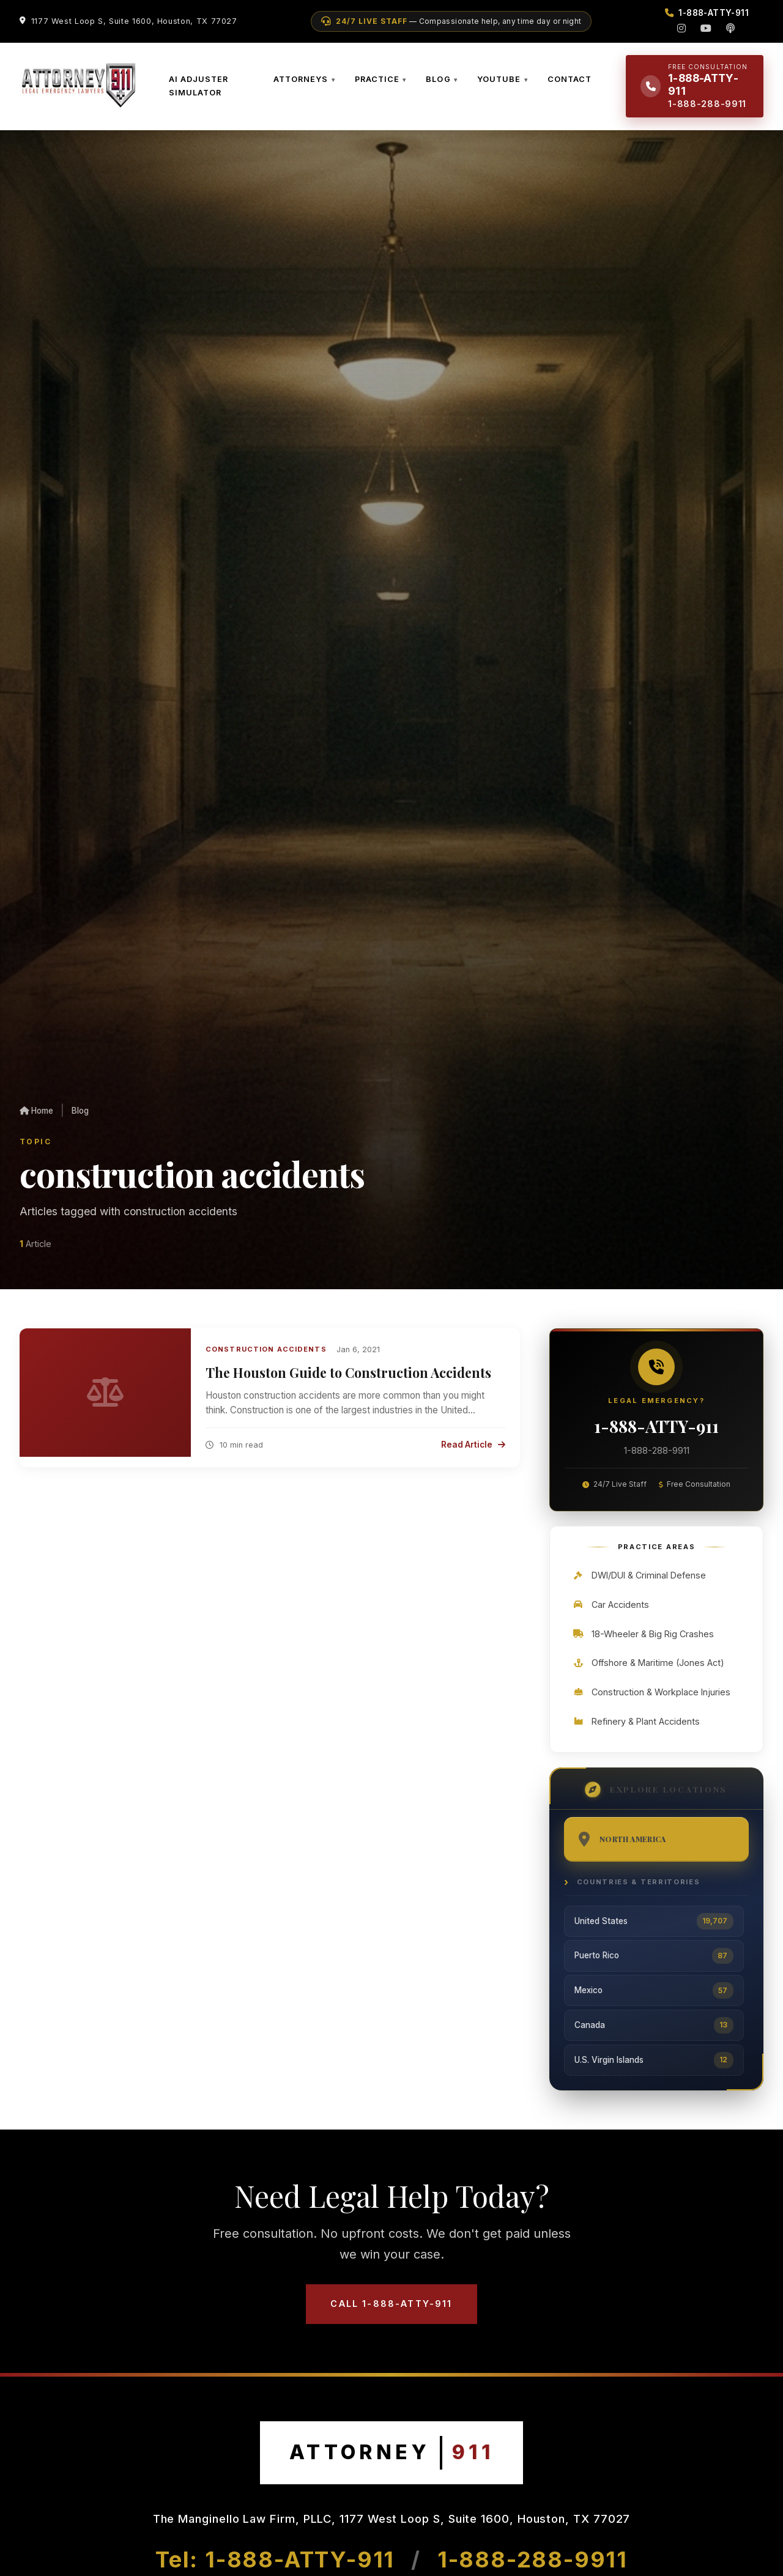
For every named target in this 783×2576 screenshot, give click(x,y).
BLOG (438, 79)
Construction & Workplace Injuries (651, 1692)
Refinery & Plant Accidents (636, 1721)
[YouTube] (705, 28)
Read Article (473, 1444)
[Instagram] (681, 28)
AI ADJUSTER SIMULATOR (198, 86)
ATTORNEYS (300, 79)
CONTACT (569, 79)
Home (36, 1111)
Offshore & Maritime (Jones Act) (648, 1662)
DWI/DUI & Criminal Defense (639, 1575)
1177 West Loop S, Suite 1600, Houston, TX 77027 (134, 21)
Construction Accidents (266, 1349)
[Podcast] (730, 28)
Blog (80, 1111)
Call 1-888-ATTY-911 (391, 2303)
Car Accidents (610, 1604)
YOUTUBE (499, 79)
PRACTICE (377, 79)
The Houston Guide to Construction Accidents (348, 1372)
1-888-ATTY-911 (656, 1426)
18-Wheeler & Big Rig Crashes (643, 1634)
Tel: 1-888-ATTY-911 (278, 2559)
